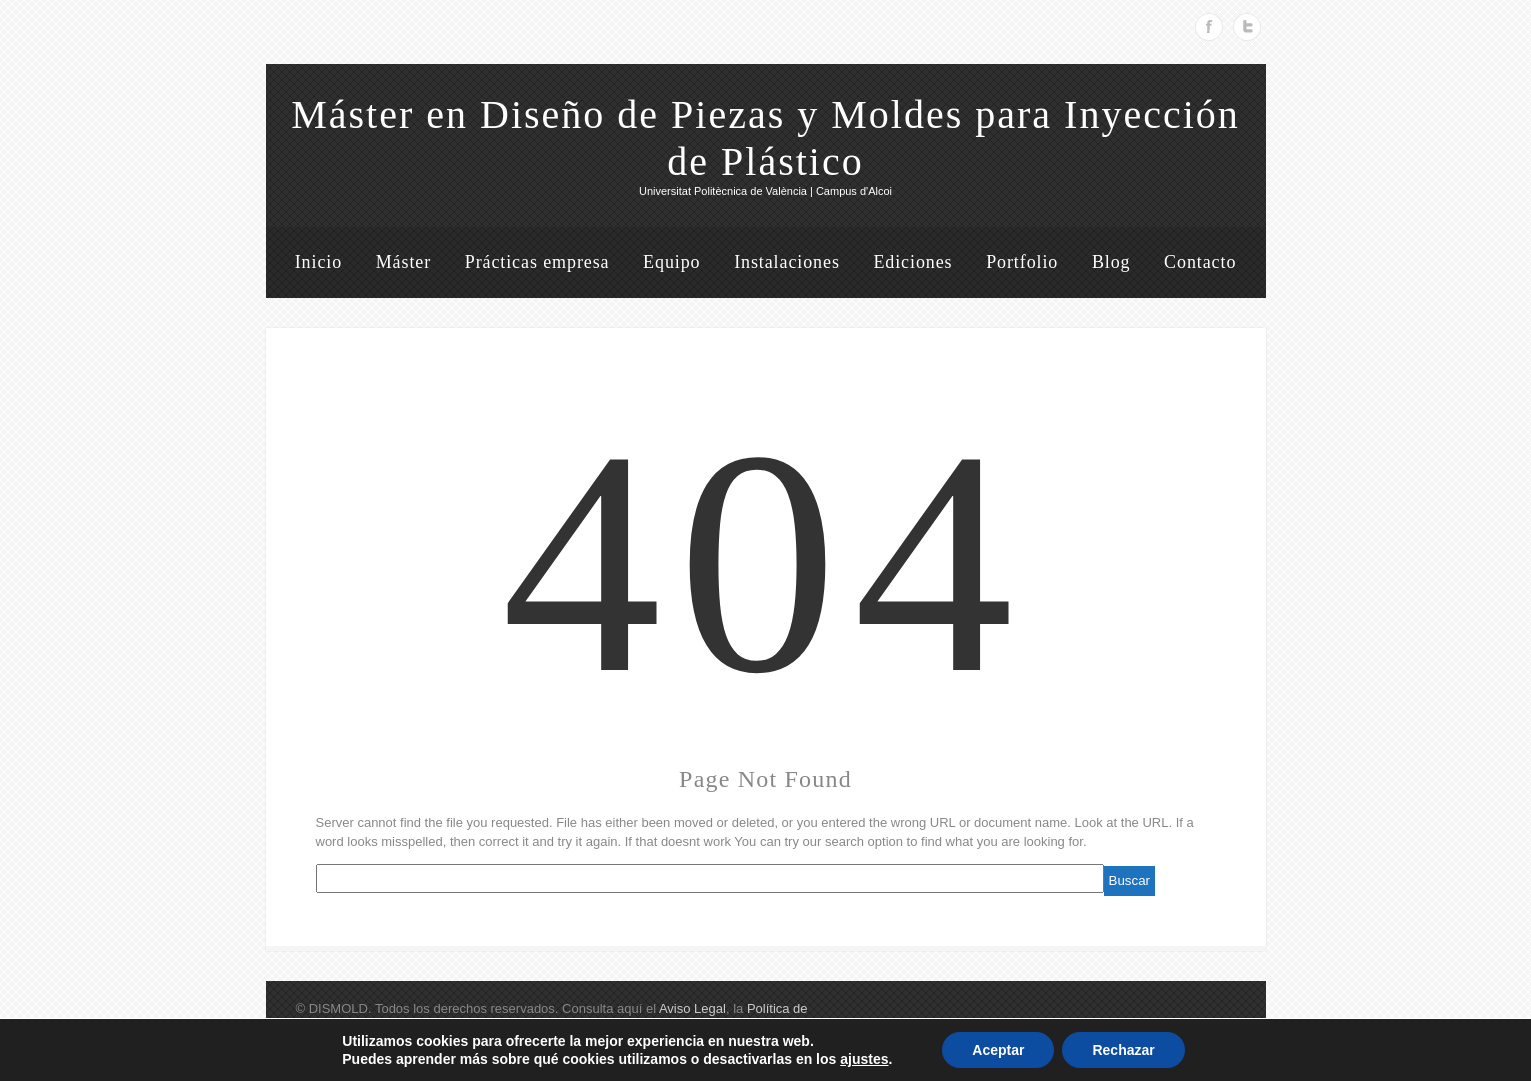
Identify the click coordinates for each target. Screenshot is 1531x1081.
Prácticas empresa (537, 262)
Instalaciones (787, 262)
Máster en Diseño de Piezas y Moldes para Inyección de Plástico (765, 138)
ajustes (864, 1059)
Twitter (1247, 27)
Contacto (1200, 262)
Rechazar (1123, 1050)
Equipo (671, 262)
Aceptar (998, 1050)
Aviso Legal (692, 1008)
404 (766, 562)
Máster (403, 262)
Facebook (1209, 27)
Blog (1111, 262)
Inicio (318, 262)
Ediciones (912, 262)
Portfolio (1022, 262)
